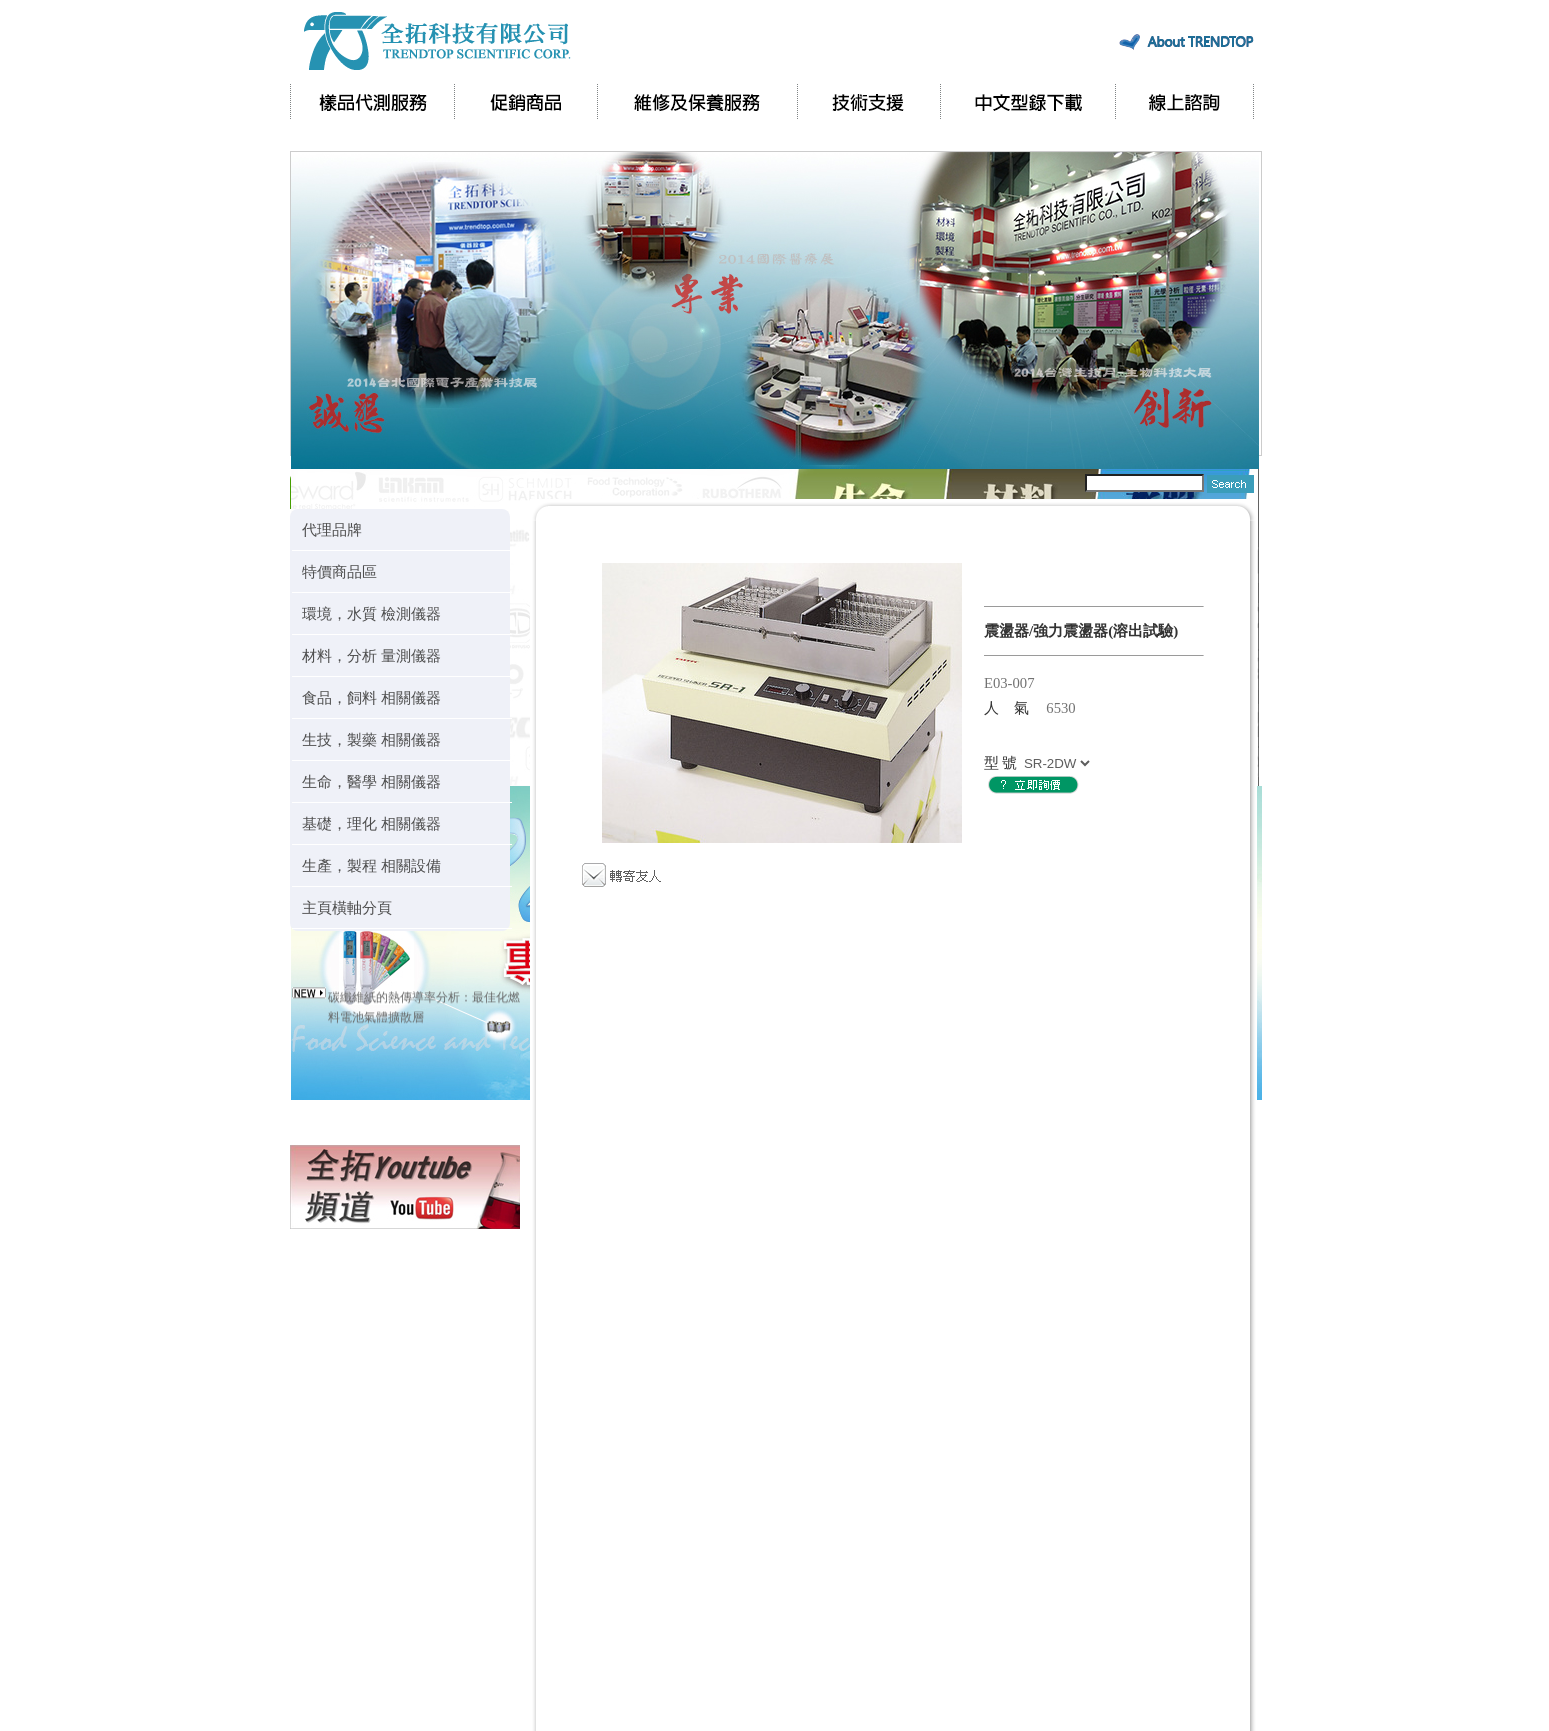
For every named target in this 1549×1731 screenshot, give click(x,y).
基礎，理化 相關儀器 (371, 823)
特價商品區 (339, 571)
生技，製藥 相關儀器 (371, 739)
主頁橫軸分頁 (347, 907)
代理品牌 (332, 529)
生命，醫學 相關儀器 (371, 781)
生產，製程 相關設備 (371, 865)
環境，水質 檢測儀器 (371, 613)
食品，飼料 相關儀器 (371, 697)
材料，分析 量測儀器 (371, 655)
